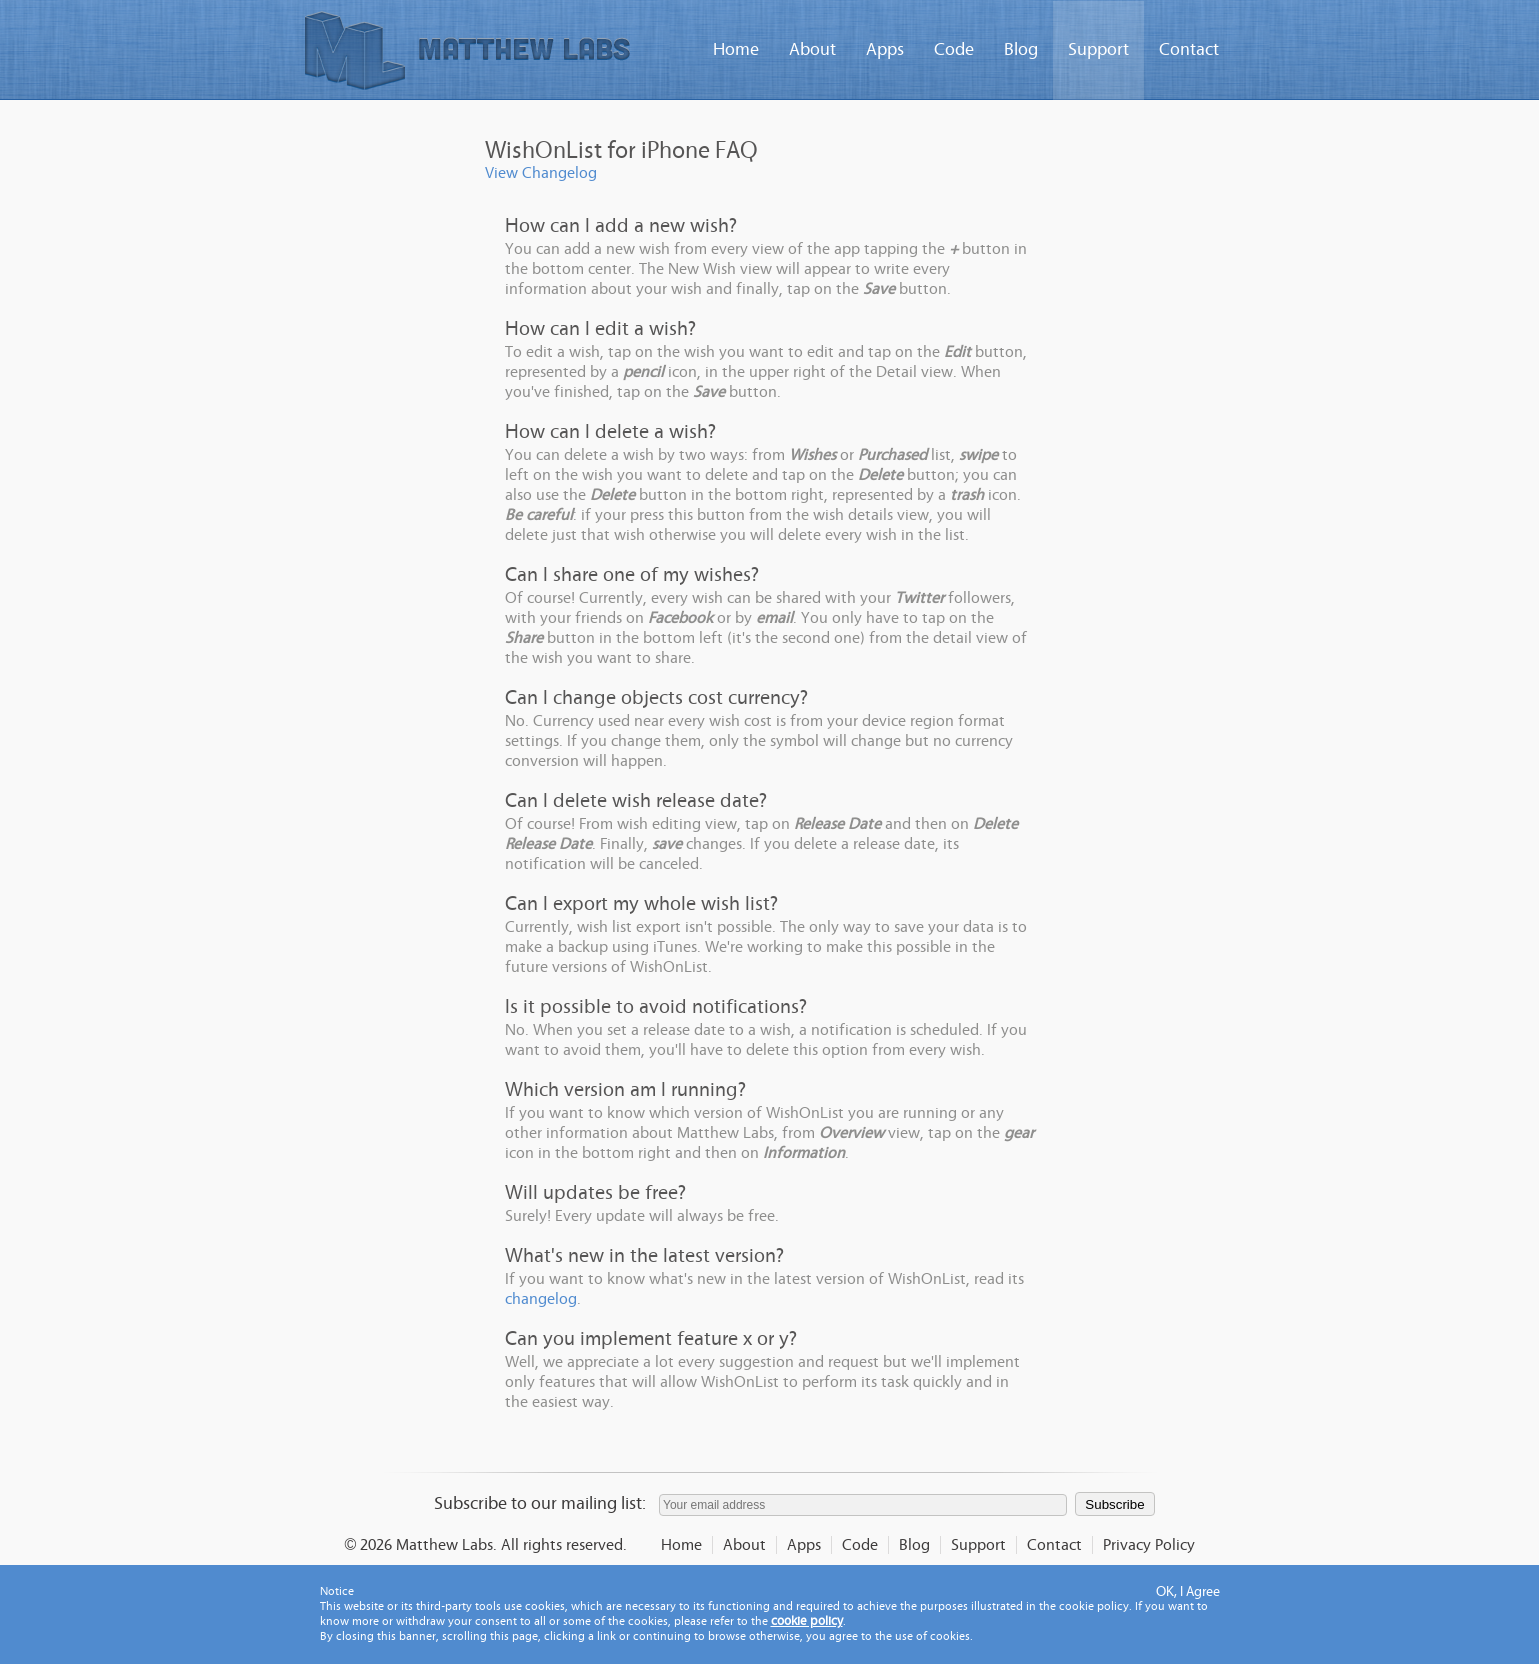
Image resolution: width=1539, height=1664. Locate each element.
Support (1098, 50)
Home (736, 50)
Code (954, 50)
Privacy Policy (1149, 1545)
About (812, 50)
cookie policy (807, 1621)
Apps (885, 50)
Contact (1189, 50)
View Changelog (541, 173)
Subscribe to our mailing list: (540, 1504)
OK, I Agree (1188, 1592)
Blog (1021, 50)
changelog (541, 1299)
